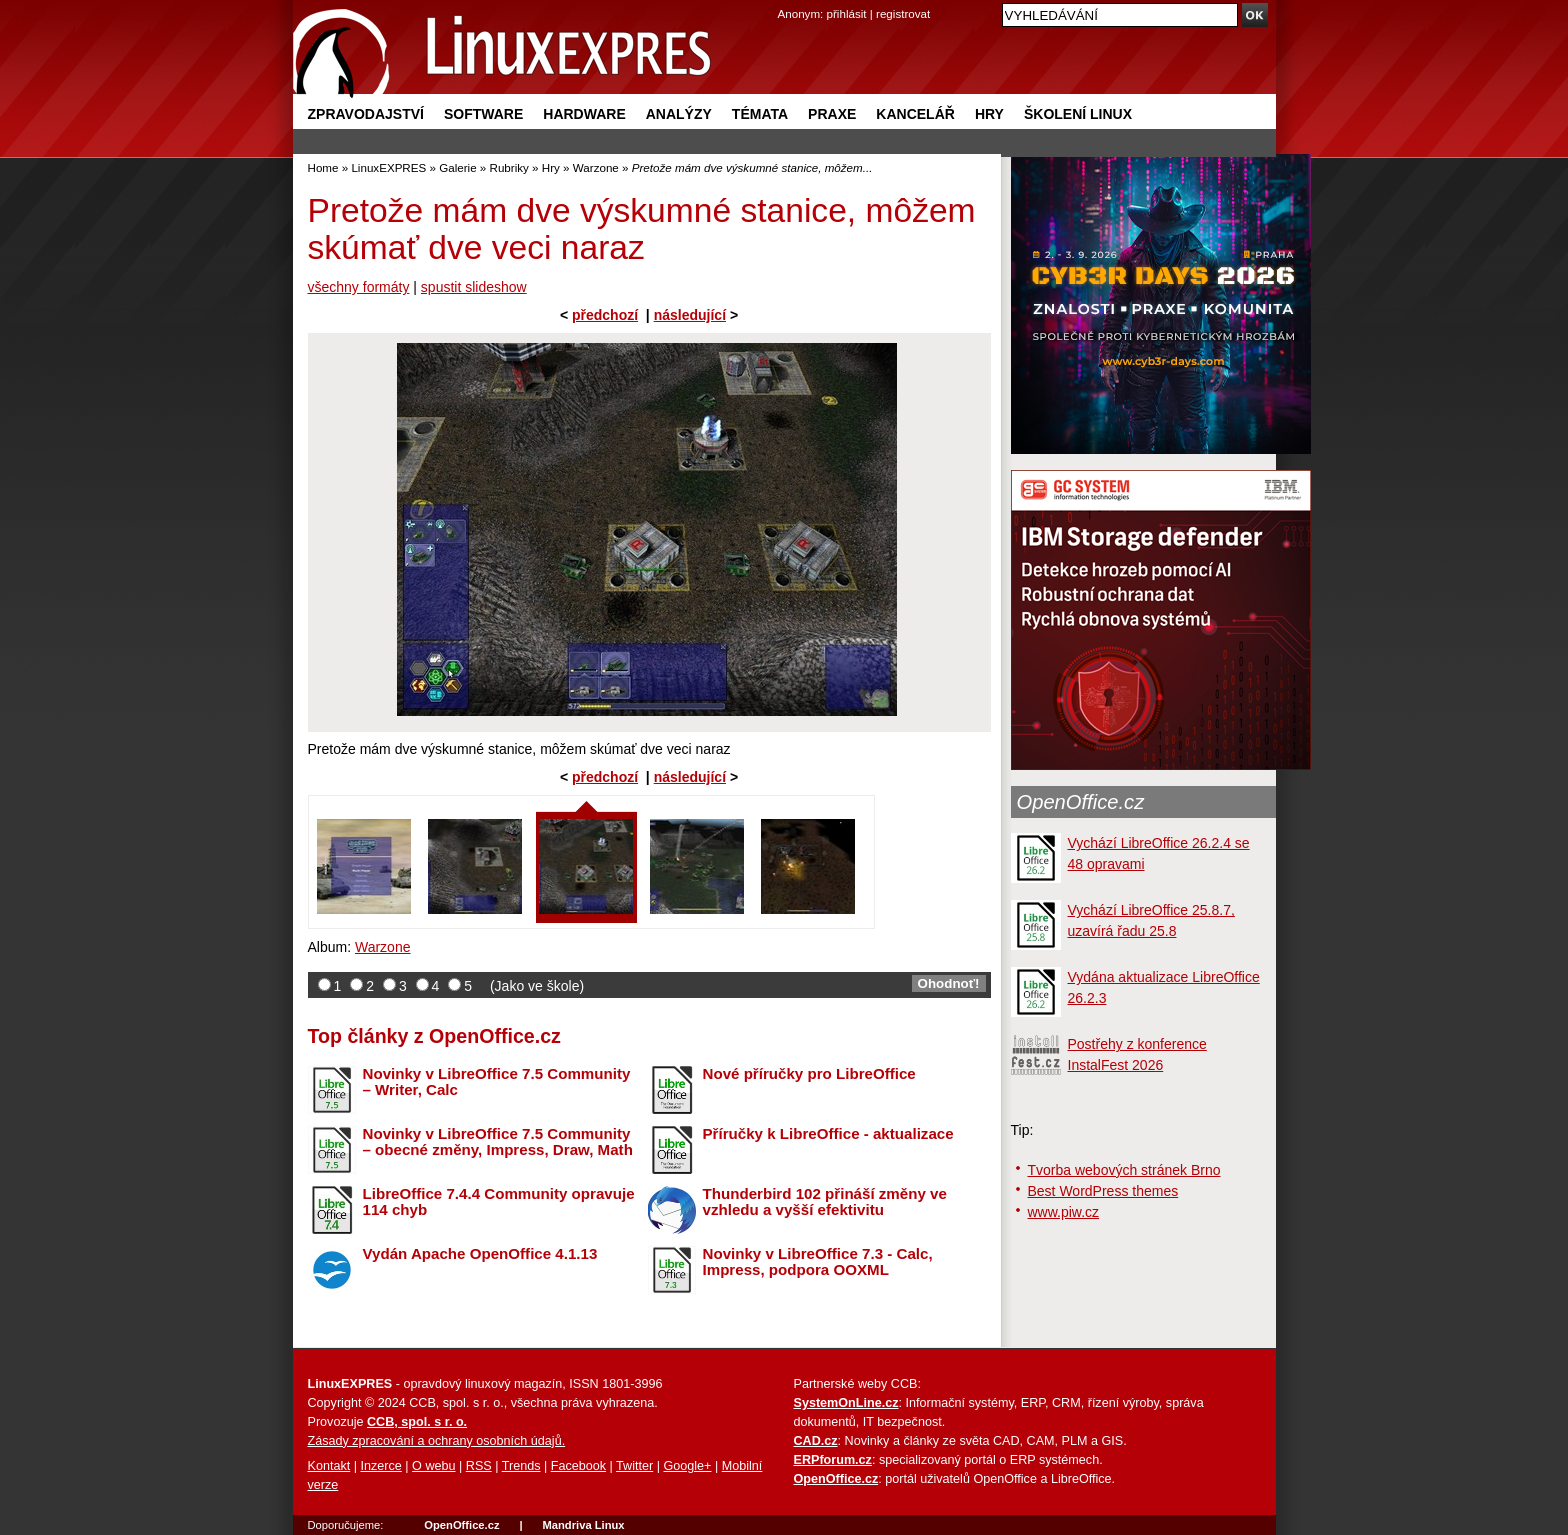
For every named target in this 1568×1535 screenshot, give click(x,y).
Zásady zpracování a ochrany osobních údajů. (437, 1441)
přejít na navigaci (784, 0)
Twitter (634, 1466)
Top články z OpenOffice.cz (434, 1036)
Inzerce (381, 1466)
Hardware (584, 114)
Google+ (687, 1466)
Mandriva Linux (583, 1525)
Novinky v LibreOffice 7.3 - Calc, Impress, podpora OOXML (818, 1262)
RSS (479, 1466)
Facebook (578, 1466)
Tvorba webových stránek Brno (1124, 1170)
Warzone (596, 167)
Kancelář (915, 114)
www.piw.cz (1064, 1212)
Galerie (457, 167)
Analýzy (679, 114)
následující (690, 315)
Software (483, 114)
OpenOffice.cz (1081, 802)
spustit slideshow (474, 287)
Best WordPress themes (1103, 1191)
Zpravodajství (366, 114)
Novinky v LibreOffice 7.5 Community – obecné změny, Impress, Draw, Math (498, 1142)
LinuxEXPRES (388, 167)
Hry (989, 114)
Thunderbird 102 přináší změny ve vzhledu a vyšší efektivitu (825, 1202)
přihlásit (847, 13)
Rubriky (509, 167)
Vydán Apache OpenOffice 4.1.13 (480, 1253)
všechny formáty (359, 287)
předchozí (605, 315)
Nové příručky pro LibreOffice (809, 1073)
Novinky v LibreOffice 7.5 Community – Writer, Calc (497, 1082)
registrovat (903, 13)
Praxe (832, 114)
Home (323, 167)
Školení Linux (1078, 114)
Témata (760, 114)
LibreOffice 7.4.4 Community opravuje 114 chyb (499, 1202)
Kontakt (329, 1466)
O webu (433, 1466)
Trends (521, 1466)
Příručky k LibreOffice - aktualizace (828, 1133)
